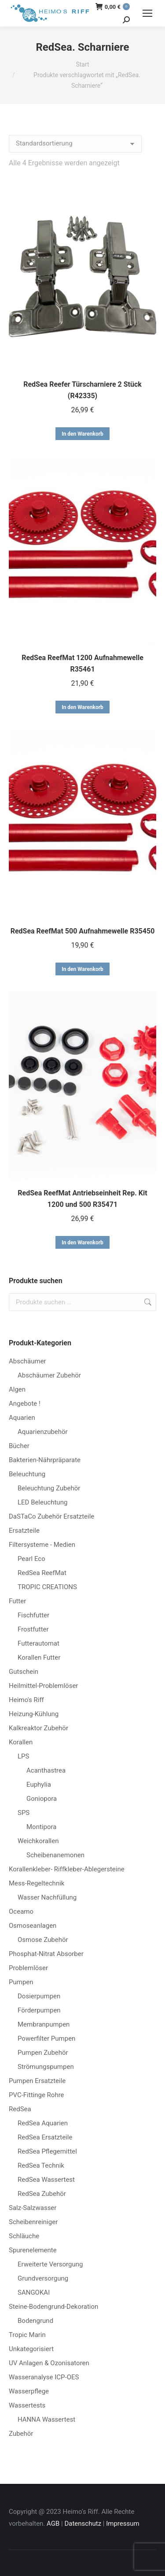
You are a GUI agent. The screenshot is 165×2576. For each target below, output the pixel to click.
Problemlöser (28, 1968)
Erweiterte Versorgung (50, 2264)
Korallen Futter (39, 1657)
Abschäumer (27, 1361)
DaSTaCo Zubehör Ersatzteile (51, 1516)
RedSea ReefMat (42, 1573)
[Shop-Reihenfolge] (75, 144)
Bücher (19, 1446)
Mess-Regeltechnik (36, 1883)
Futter (17, 1601)
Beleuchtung (27, 1474)
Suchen (147, 1302)
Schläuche (24, 2236)
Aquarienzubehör (43, 1432)
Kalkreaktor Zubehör (38, 1728)
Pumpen (21, 1982)
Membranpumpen (44, 2024)
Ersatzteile (24, 1530)
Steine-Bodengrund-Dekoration (53, 2307)
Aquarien (22, 1418)
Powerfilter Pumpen (46, 2038)
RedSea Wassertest (46, 2180)
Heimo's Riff (26, 1700)
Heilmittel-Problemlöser (43, 1686)
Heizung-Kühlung (34, 1714)
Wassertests (27, 2405)
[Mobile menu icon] (147, 13)
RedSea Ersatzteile (45, 2137)
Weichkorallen (38, 1841)
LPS (23, 1756)
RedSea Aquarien (43, 2123)
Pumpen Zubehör (43, 2053)
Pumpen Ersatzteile (37, 2081)
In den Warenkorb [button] (82, 434)
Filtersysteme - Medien (42, 1545)
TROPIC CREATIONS (47, 1587)
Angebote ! (24, 1403)
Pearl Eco (31, 1559)
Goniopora (41, 1799)
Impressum (122, 2523)
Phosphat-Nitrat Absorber (46, 1954)
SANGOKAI (34, 2292)
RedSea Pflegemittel (47, 2151)
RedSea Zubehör (42, 2194)
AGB (53, 2523)
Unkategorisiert (31, 2349)
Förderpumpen (39, 2010)
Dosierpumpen (39, 1996)
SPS (23, 1813)
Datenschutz (82, 2523)
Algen (17, 1389)
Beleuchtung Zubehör (49, 1488)
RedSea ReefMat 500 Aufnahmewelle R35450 (83, 931)
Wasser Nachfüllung (47, 1897)
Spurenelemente (33, 2250)
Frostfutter (33, 1629)
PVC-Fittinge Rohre (36, 2095)
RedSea (20, 2109)
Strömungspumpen (46, 2067)
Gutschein (23, 1672)
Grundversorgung (43, 2278)
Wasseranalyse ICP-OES (44, 2377)
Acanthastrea (46, 1770)
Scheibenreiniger (33, 2222)
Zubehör (21, 2434)
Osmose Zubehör (43, 1940)
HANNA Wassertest (46, 2419)
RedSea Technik (41, 2165)
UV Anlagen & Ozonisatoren (49, 2363)
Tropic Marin (27, 2335)
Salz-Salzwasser (32, 2208)
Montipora (41, 1827)
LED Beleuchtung (42, 1502)
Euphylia (38, 1784)
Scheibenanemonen (55, 1855)
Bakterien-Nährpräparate (45, 1460)
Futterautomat (38, 1643)
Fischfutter (33, 1615)
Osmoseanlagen (32, 1926)
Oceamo (21, 1911)
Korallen (21, 1742)
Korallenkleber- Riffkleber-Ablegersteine (67, 1869)
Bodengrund (35, 2321)
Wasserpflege (29, 2391)
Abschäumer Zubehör (49, 1375)
